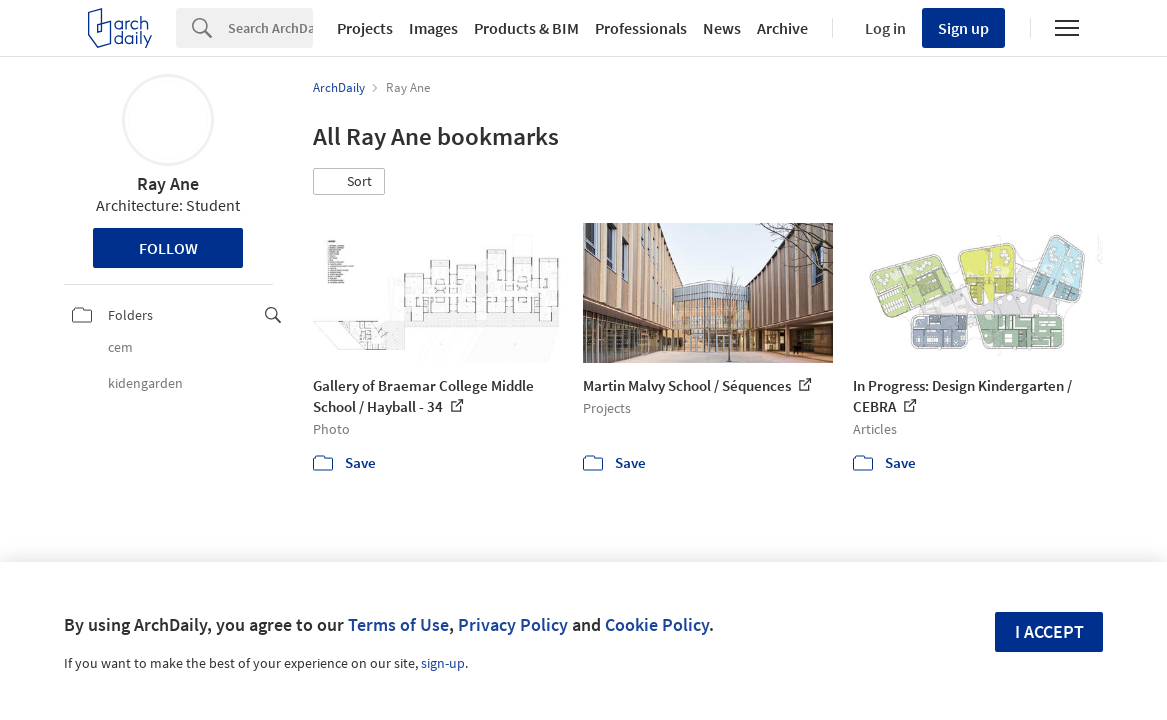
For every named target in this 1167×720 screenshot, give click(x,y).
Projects (365, 28)
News (722, 28)
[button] (349, 182)
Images (433, 28)
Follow (168, 248)
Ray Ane (168, 183)
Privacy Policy (513, 624)
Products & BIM (526, 28)
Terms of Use (398, 624)
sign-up (443, 663)
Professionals (641, 28)
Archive (782, 28)
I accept (1049, 631)
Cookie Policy (657, 624)
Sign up (963, 28)
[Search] (270, 28)
